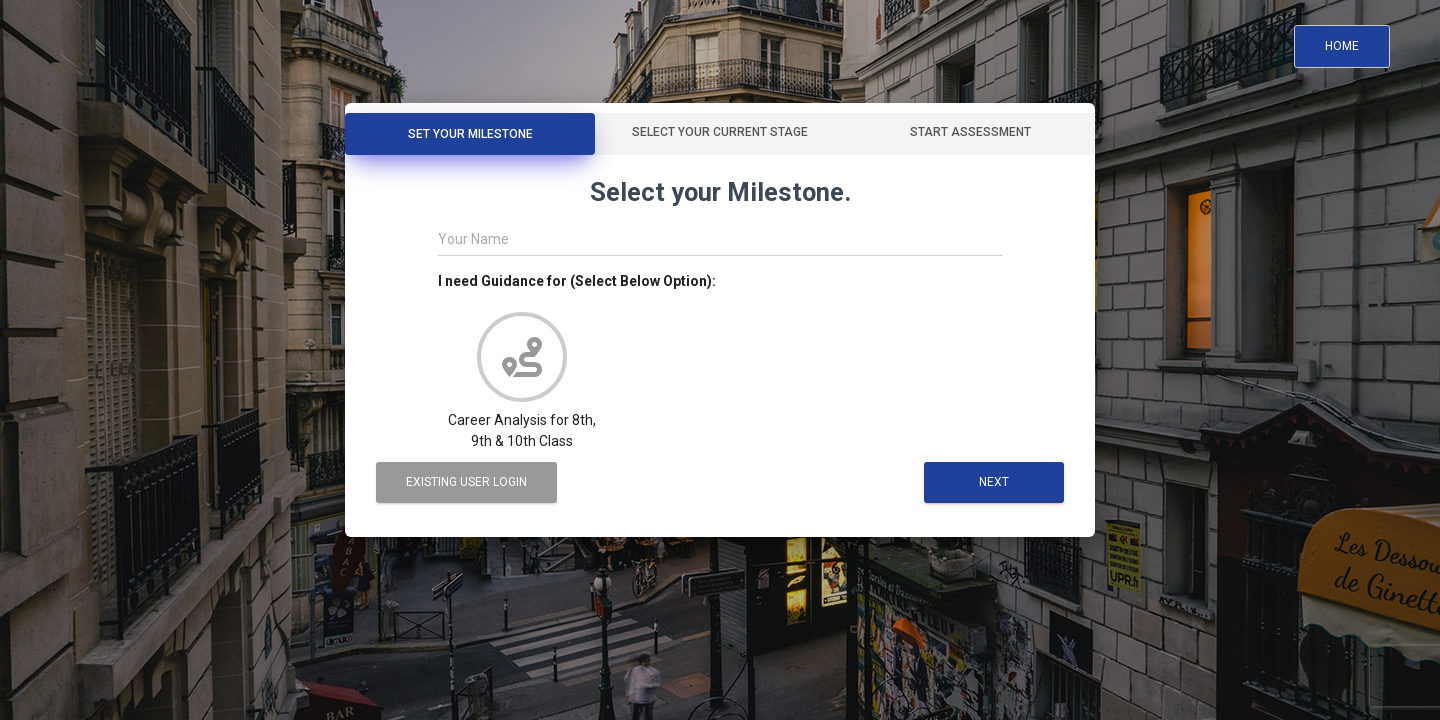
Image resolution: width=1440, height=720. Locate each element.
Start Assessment (970, 132)
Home (1342, 46)
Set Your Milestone (470, 134)
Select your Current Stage (720, 132)
